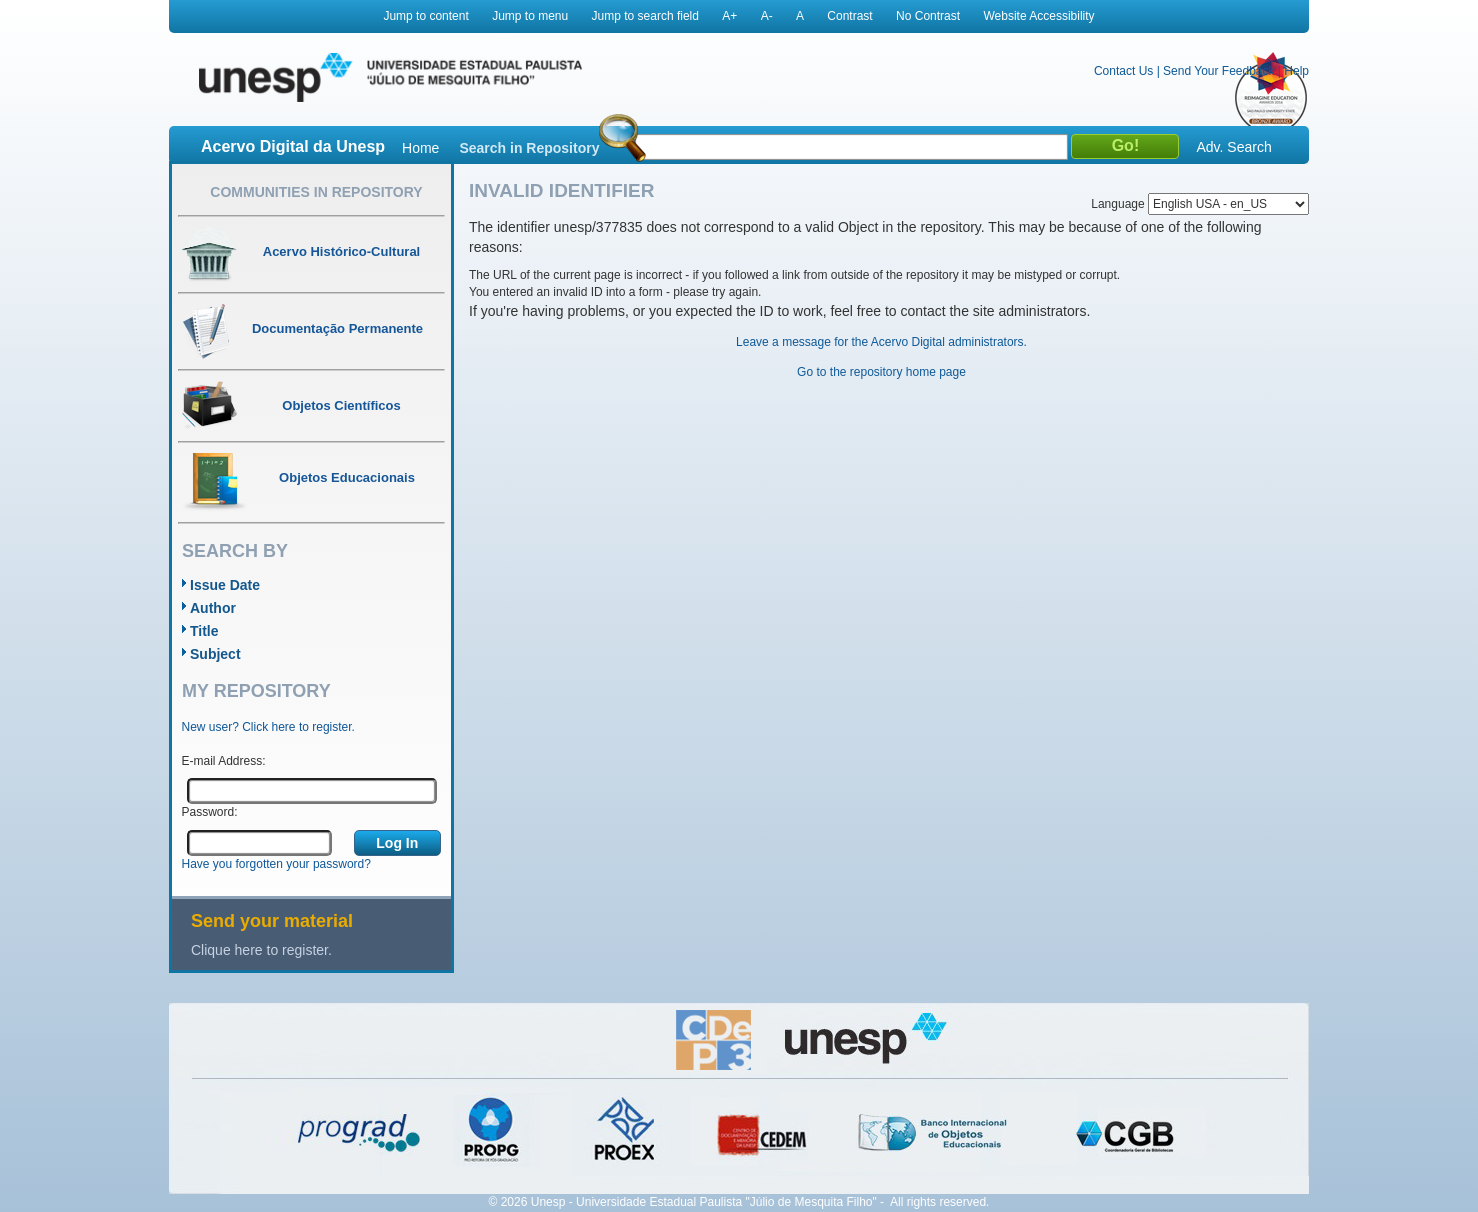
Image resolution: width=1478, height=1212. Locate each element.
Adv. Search (1233, 147)
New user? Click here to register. (268, 727)
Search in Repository (529, 148)
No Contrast (928, 16)
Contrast (849, 16)
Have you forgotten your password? (276, 864)
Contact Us (1123, 71)
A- (767, 16)
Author (213, 608)
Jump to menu (530, 16)
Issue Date (225, 585)
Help (1296, 71)
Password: (210, 812)
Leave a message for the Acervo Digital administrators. (881, 342)
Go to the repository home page (881, 372)
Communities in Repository (316, 192)
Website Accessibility (1038, 16)
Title (204, 631)
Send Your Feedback (1218, 71)
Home (420, 148)
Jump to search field (645, 16)
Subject (215, 654)
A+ (729, 16)
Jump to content (425, 16)
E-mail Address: (224, 761)
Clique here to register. (261, 950)
